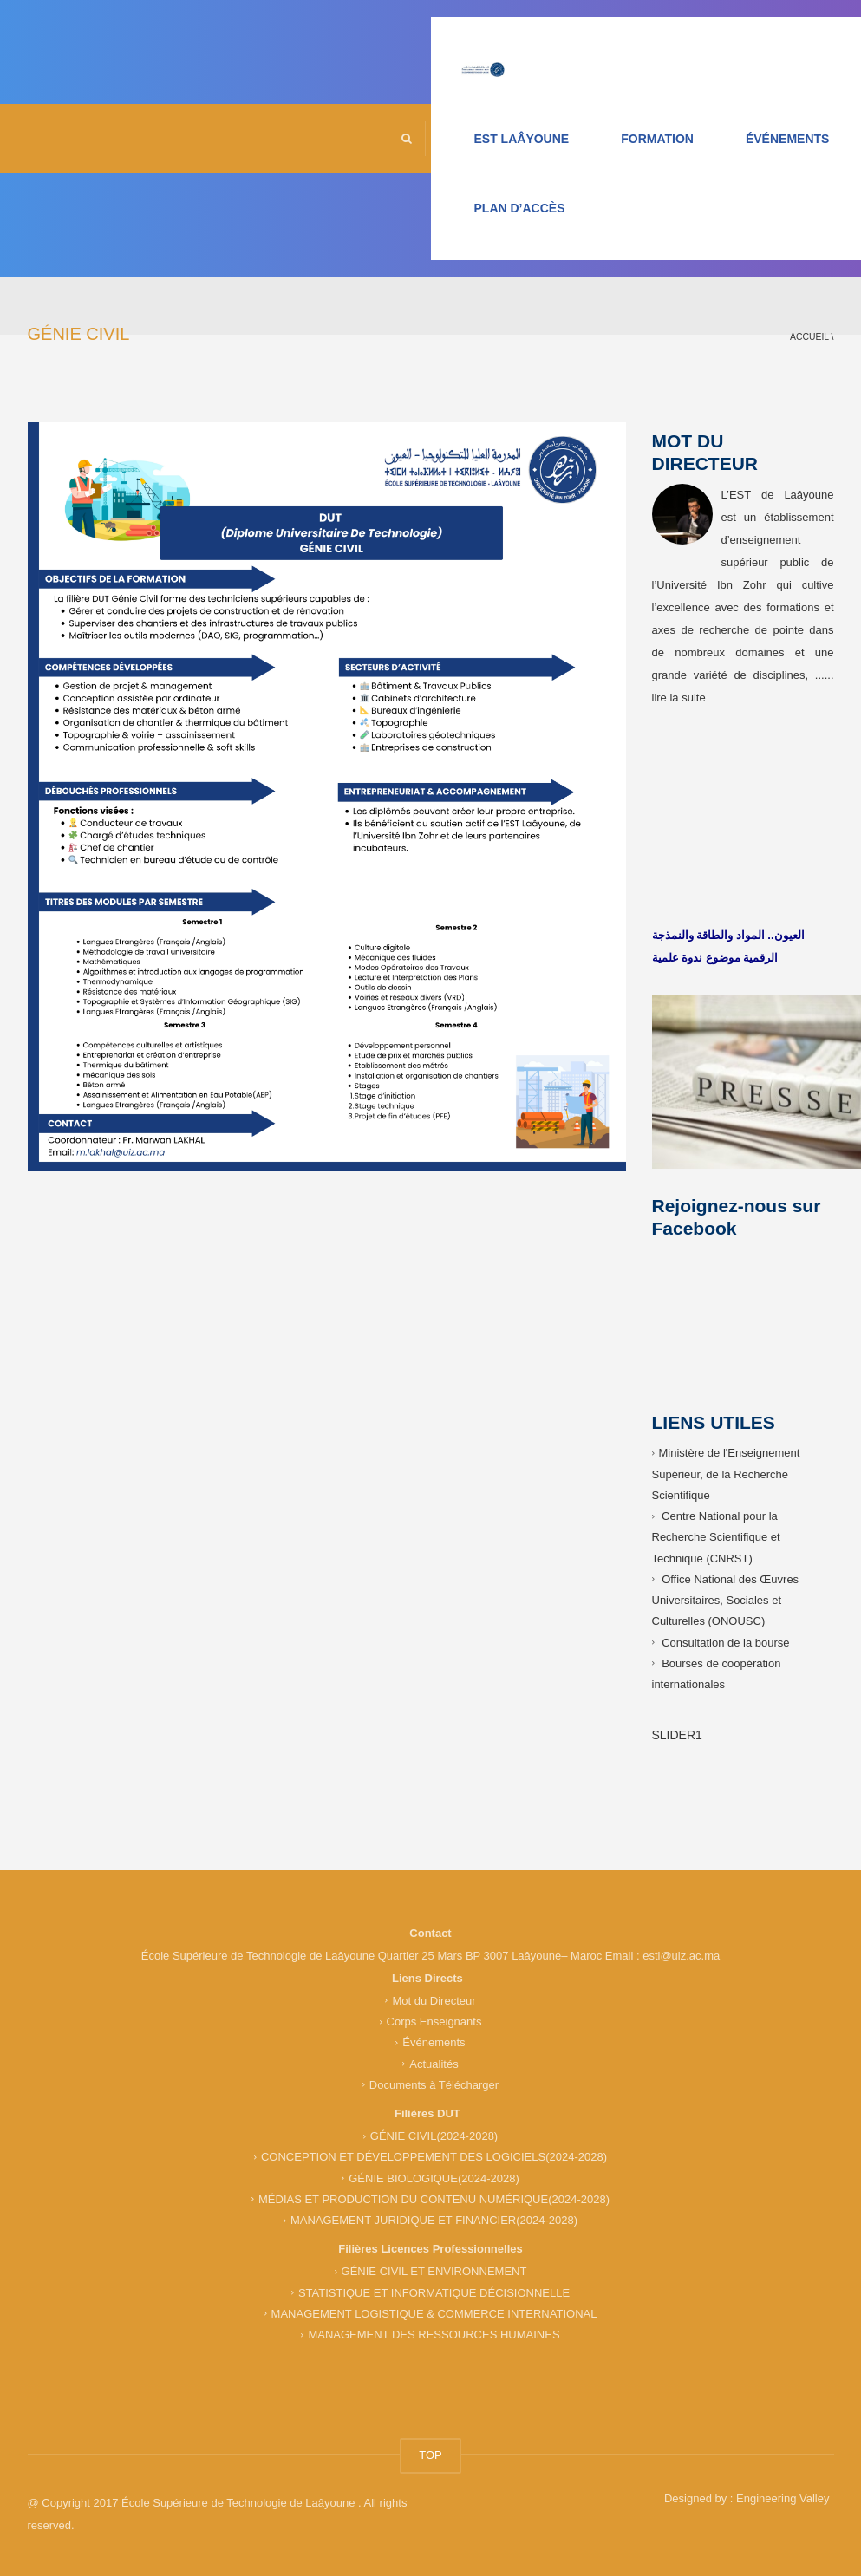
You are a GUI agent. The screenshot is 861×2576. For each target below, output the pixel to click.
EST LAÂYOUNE (522, 139)
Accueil (809, 337)
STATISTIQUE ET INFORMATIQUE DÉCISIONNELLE (434, 2292)
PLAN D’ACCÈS (519, 208)
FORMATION (657, 139)
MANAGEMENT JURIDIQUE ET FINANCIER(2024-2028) (433, 2220)
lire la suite (679, 697)
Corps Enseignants (434, 2021)
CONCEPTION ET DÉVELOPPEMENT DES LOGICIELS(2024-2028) (434, 2156)
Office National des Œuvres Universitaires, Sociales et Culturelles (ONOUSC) (725, 1600)
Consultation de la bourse (725, 1641)
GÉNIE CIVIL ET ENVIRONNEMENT (434, 2271)
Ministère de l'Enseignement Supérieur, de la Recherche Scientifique (726, 1474)
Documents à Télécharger (434, 2084)
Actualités (433, 2063)
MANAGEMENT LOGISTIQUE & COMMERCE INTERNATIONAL (434, 2313)
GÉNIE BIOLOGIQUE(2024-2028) (434, 2177)
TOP (430, 2455)
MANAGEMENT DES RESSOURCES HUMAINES (433, 2334)
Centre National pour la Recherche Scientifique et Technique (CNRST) (716, 1537)
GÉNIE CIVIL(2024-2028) (434, 2135)
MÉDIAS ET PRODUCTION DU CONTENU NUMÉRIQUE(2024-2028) (434, 2199)
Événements (433, 2042)
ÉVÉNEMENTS (787, 139)
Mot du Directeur (433, 2000)
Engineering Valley (782, 2498)
